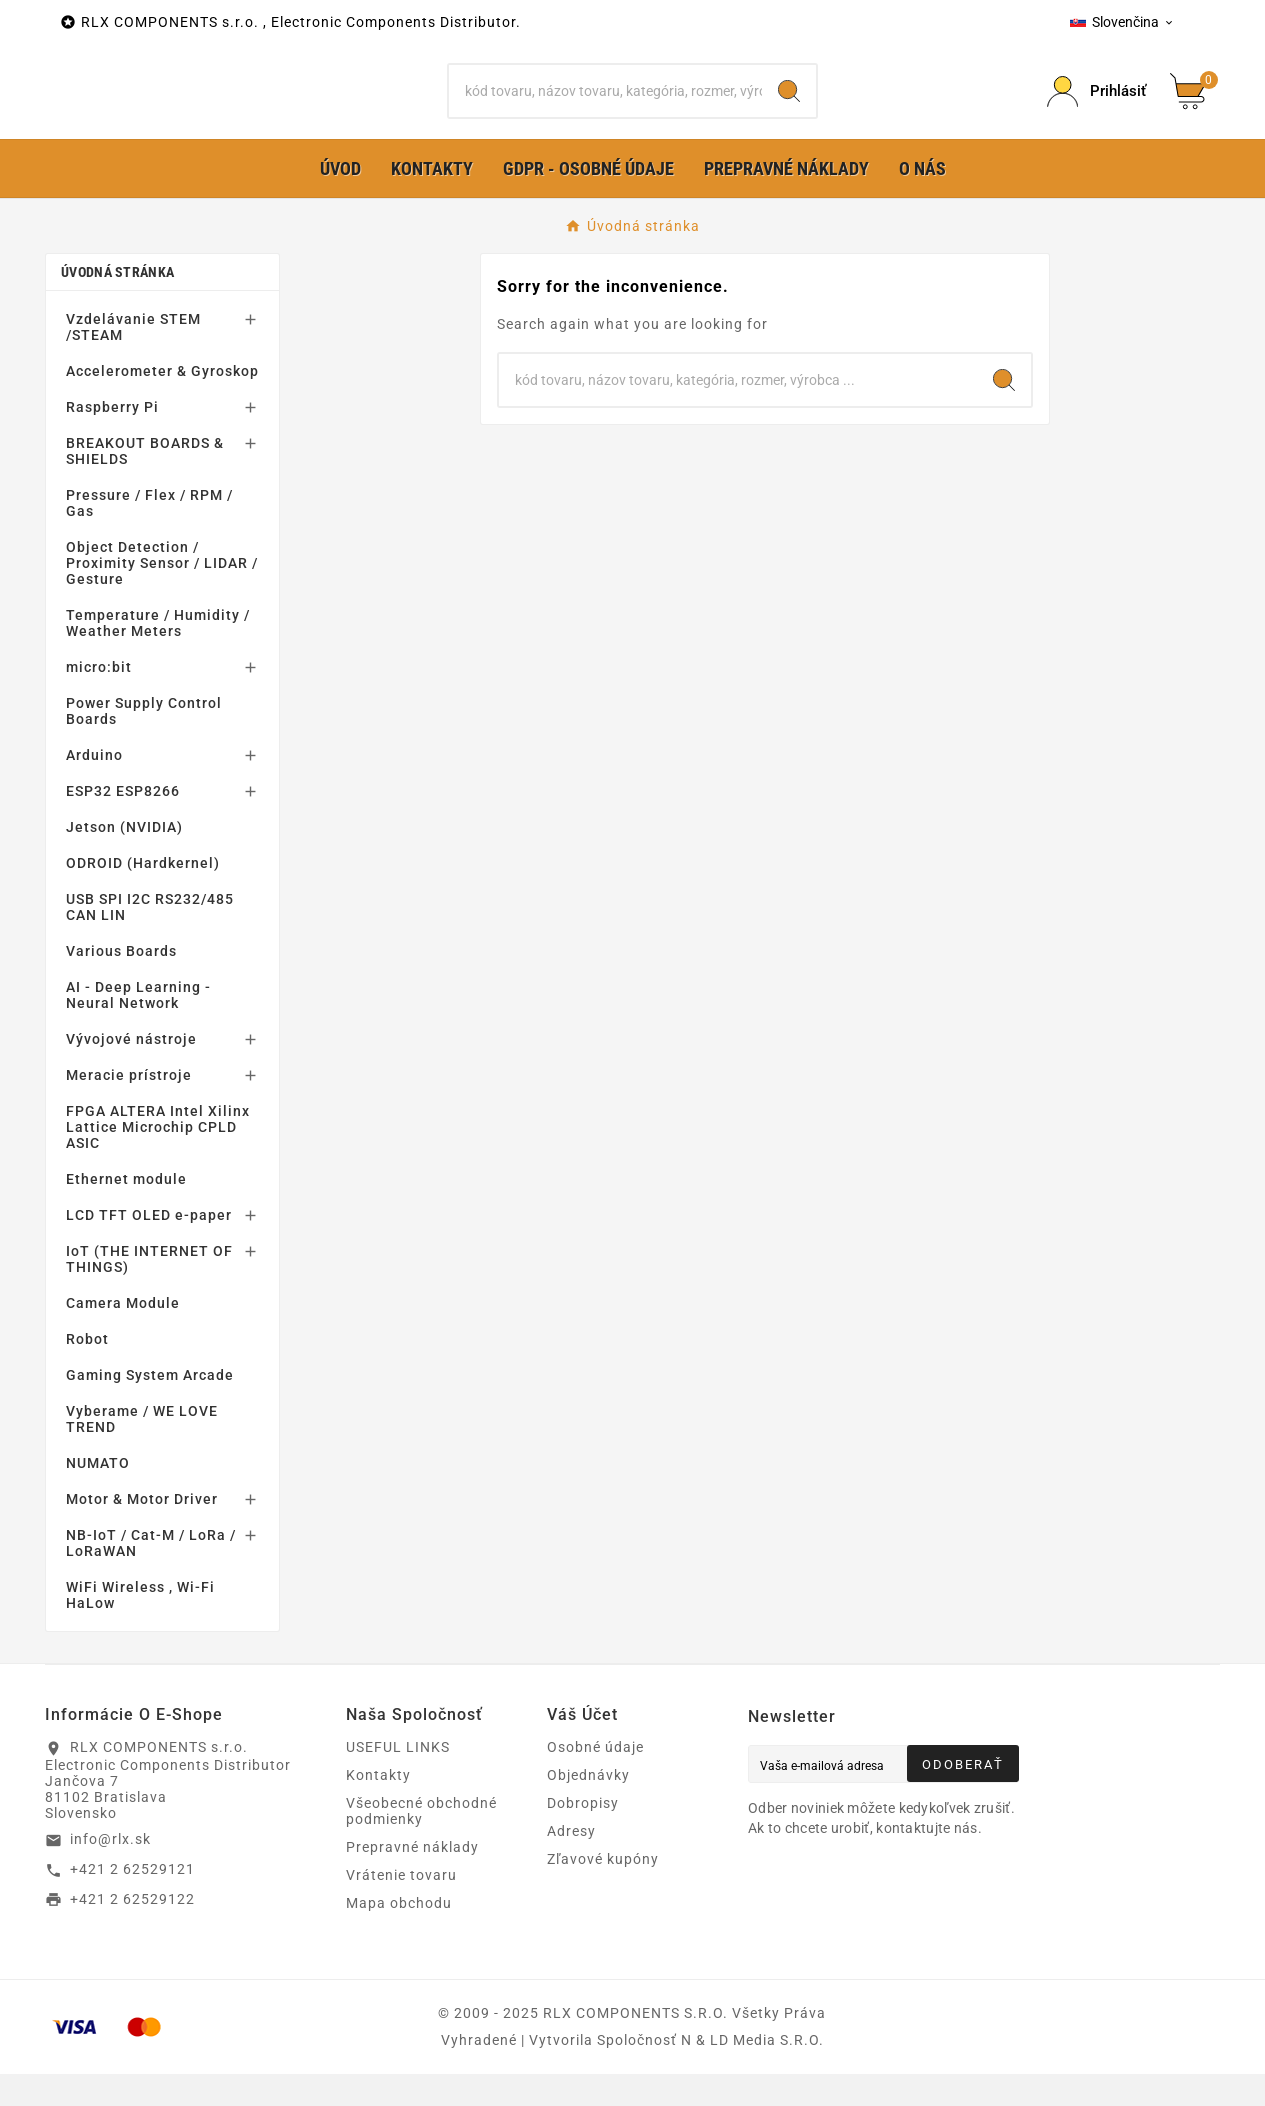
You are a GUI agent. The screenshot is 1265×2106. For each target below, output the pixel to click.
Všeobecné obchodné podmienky (421, 1843)
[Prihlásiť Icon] (1096, 107)
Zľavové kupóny (603, 1891)
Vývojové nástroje (131, 1071)
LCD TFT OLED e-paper (149, 1247)
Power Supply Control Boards (144, 743)
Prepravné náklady (412, 1879)
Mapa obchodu (399, 1935)
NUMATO (98, 1495)
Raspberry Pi (112, 439)
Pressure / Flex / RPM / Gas (149, 535)
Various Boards (121, 983)
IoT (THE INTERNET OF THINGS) (149, 1291)
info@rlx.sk (110, 1871)
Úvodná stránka (117, 304)
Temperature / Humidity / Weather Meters (158, 655)
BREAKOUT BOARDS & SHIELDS (145, 483)
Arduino (94, 787)
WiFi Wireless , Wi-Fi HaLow (140, 1627)
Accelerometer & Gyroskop (162, 403)
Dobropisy (583, 1835)
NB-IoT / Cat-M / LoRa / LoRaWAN (151, 1575)
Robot (87, 1371)
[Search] (789, 107)
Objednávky (588, 1807)
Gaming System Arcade (150, 1407)
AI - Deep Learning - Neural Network (138, 1027)
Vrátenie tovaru (401, 1907)
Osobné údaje (595, 1779)
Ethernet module (126, 1211)
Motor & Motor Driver (142, 1531)
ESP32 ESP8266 (123, 823)
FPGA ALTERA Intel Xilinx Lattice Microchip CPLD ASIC (158, 1159)
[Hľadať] (606, 107)
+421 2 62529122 (132, 1930)
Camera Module (123, 1335)
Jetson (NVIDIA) (124, 859)
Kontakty (378, 1807)
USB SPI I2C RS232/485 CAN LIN (150, 939)
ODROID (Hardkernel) (143, 895)
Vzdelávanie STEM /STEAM (133, 359)
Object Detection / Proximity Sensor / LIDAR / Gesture (162, 595)
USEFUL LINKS (398, 1779)
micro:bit (99, 699)
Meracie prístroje (129, 1107)
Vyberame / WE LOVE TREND (142, 1451)
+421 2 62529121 (132, 1901)
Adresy (571, 1863)
